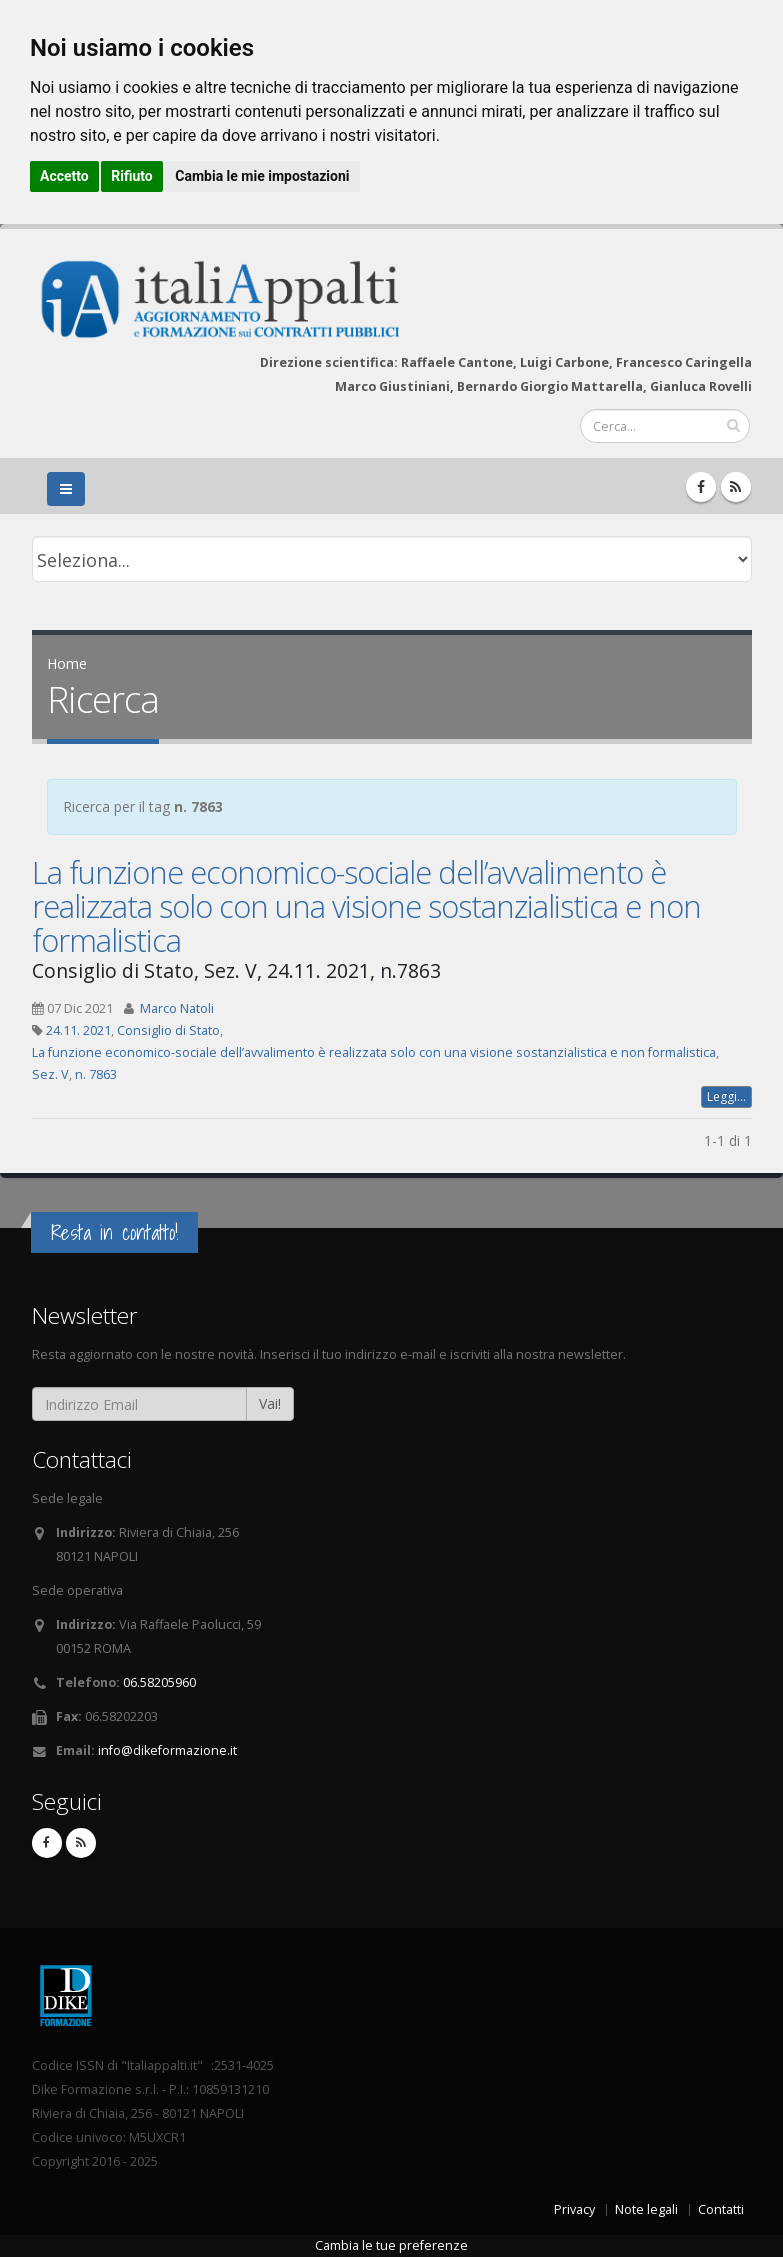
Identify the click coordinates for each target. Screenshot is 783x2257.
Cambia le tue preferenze (391, 2245)
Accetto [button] (64, 176)
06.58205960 (159, 1682)
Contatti (721, 2209)
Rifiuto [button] (132, 176)
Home (67, 663)
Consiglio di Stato (168, 1030)
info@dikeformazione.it (167, 1750)
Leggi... (726, 1096)
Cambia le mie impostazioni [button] (262, 176)
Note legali (646, 2209)
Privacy (574, 2209)
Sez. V (50, 1074)
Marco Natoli (177, 1008)
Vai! (270, 1403)
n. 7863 (96, 1074)
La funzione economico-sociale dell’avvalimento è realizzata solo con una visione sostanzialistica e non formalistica (366, 906)
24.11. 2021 (78, 1030)
